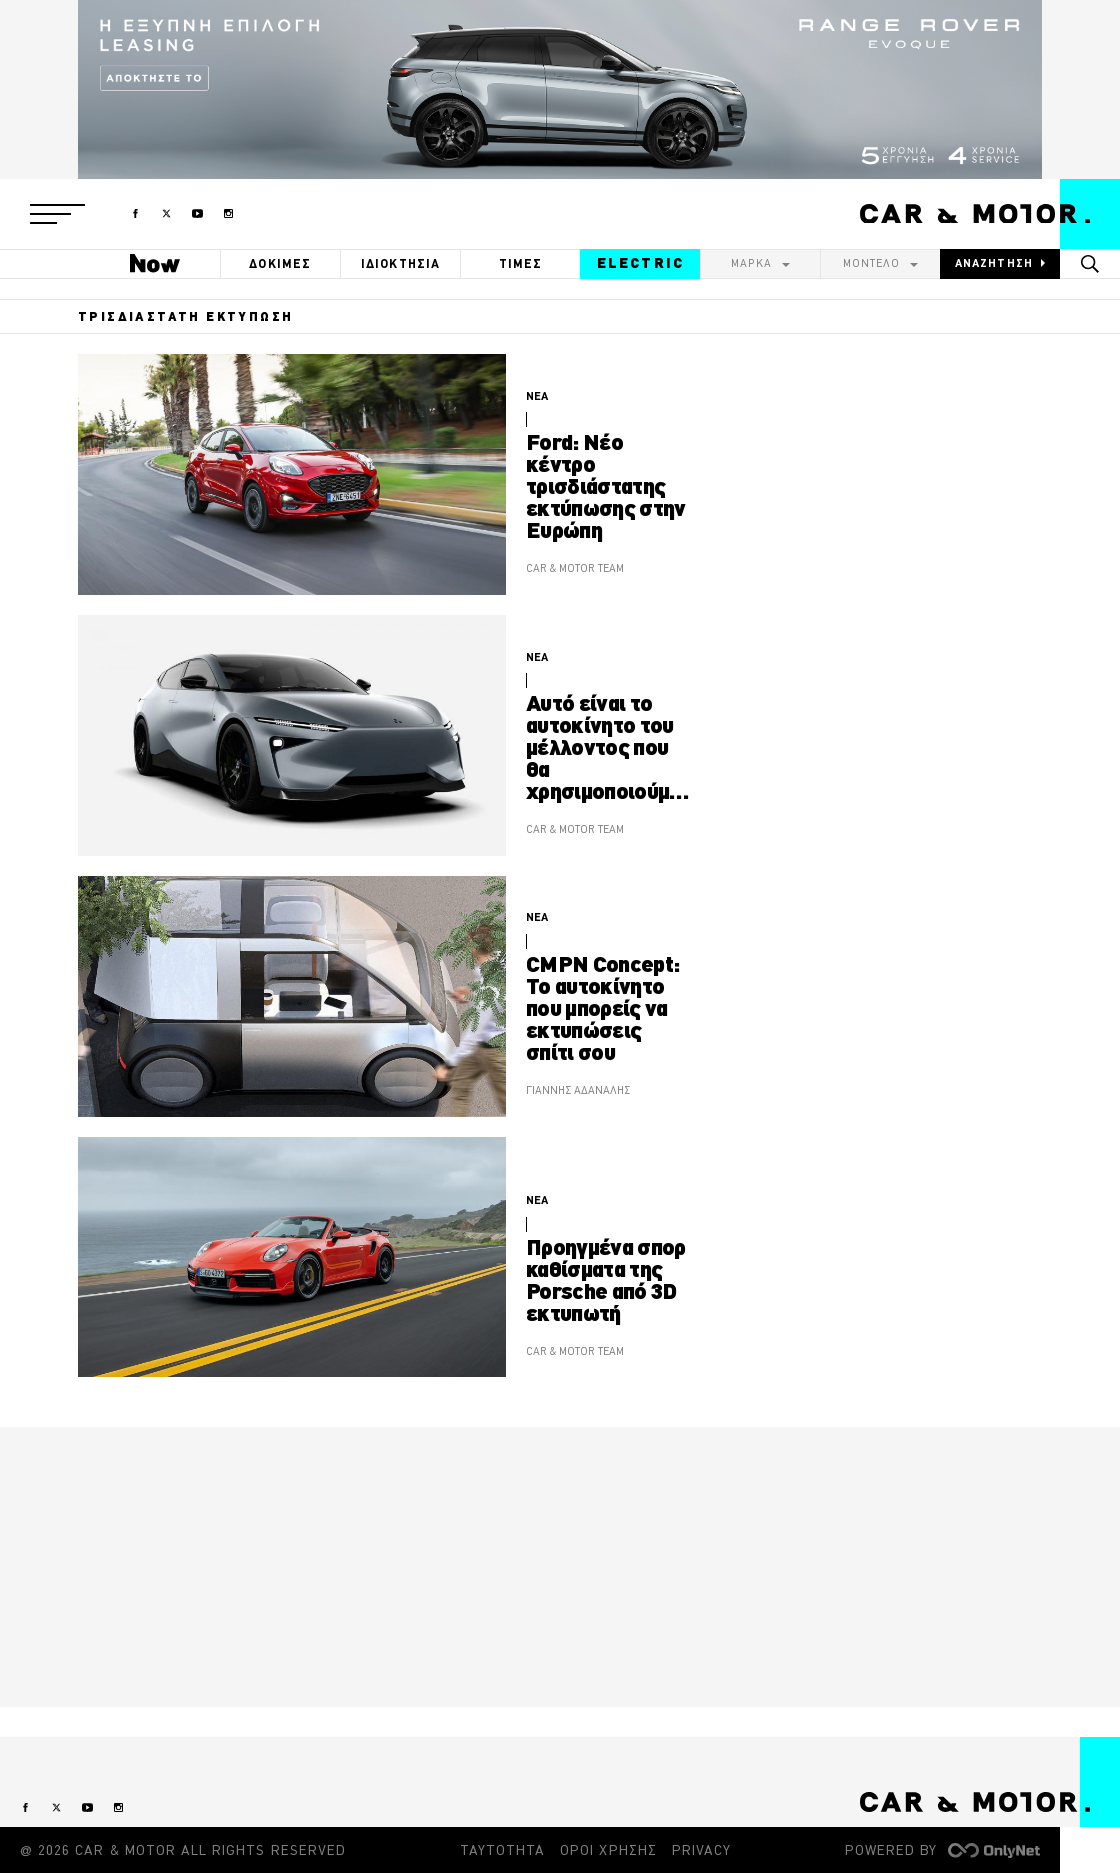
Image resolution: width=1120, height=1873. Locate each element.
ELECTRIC (640, 263)
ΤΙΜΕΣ (521, 263)
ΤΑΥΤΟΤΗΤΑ (502, 1850)
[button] (57, 214)
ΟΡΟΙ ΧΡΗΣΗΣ (608, 1850)
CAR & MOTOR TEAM (575, 568)
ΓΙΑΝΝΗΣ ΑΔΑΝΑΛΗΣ (578, 1090)
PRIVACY (701, 1850)
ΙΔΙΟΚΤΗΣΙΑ (401, 263)
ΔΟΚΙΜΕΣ (280, 263)
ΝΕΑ (537, 396)
